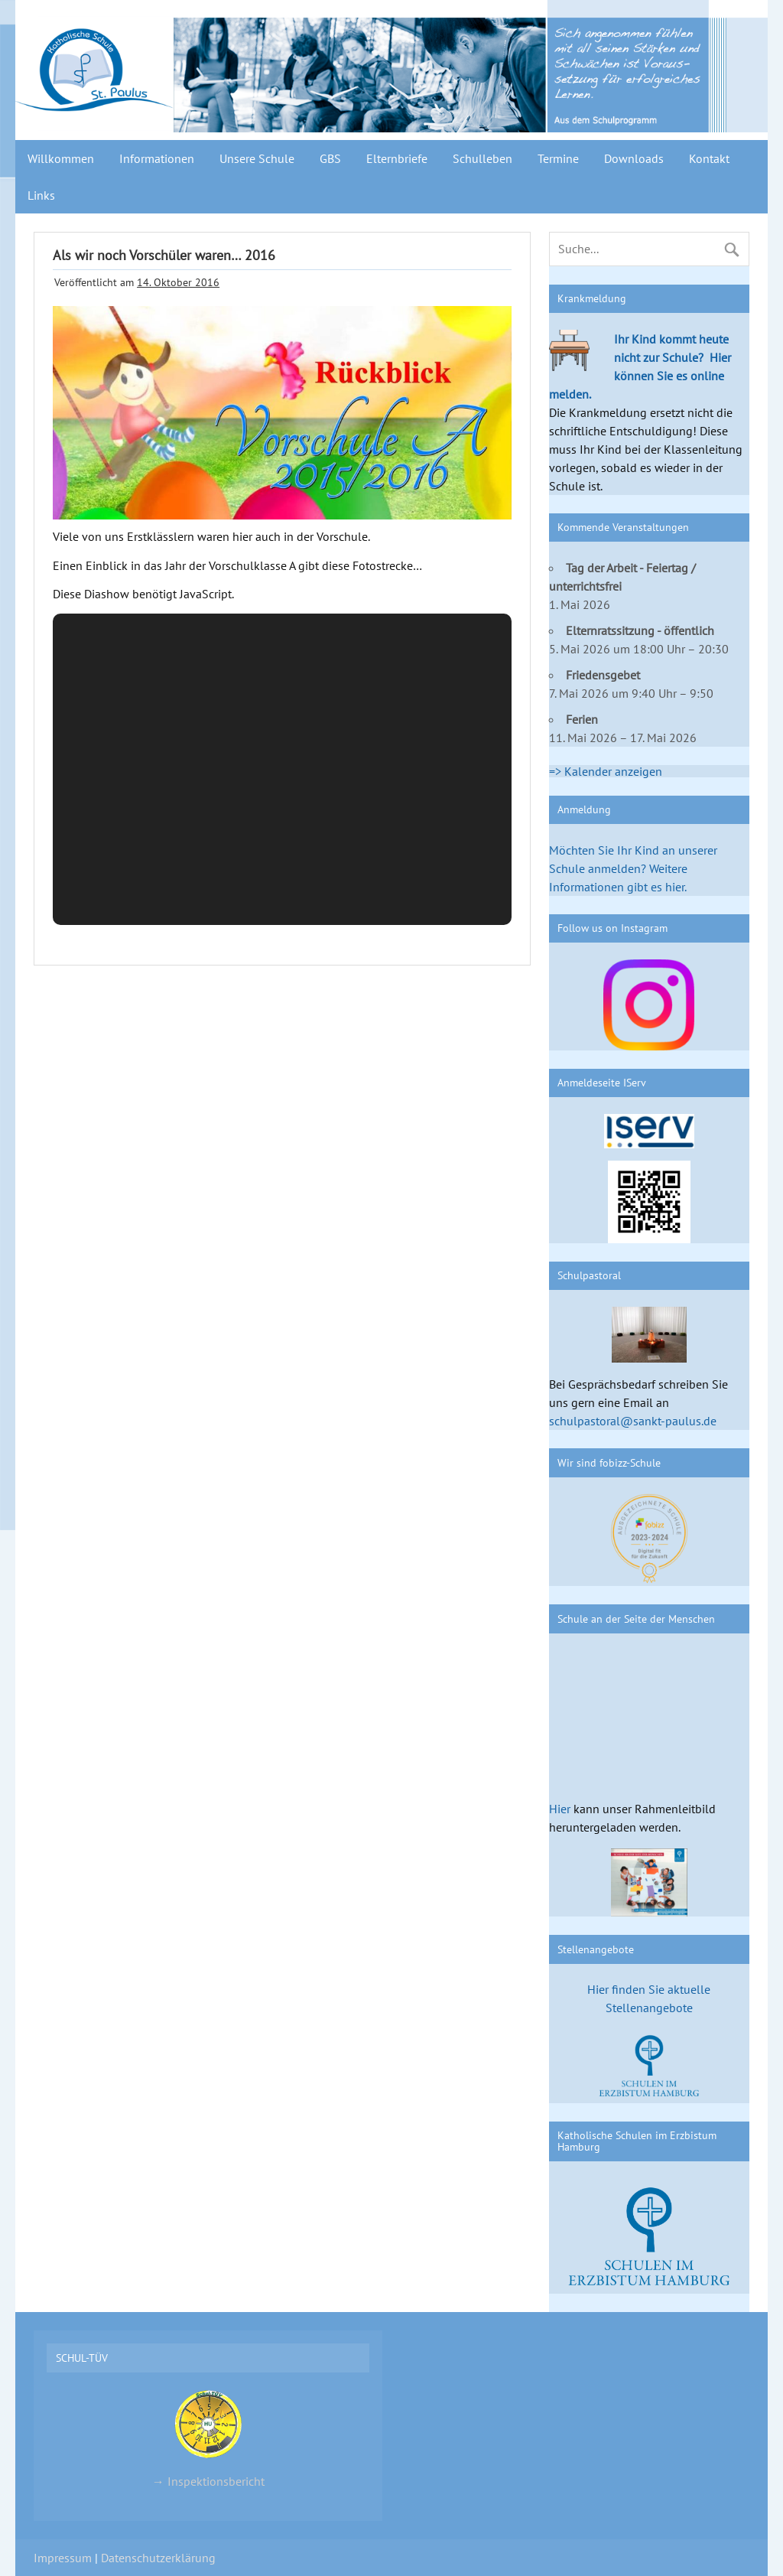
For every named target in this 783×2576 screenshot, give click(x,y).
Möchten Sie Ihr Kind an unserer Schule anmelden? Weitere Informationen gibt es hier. (633, 868)
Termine (558, 158)
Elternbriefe (396, 158)
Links (41, 195)
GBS (330, 158)
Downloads (634, 158)
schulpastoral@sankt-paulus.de (632, 1420)
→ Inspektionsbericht (208, 2438)
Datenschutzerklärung (158, 2557)
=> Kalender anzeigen (605, 771)
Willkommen (61, 158)
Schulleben (482, 158)
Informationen (156, 158)
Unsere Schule (256, 158)
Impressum (63, 2557)
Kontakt (709, 158)
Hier (559, 1808)
